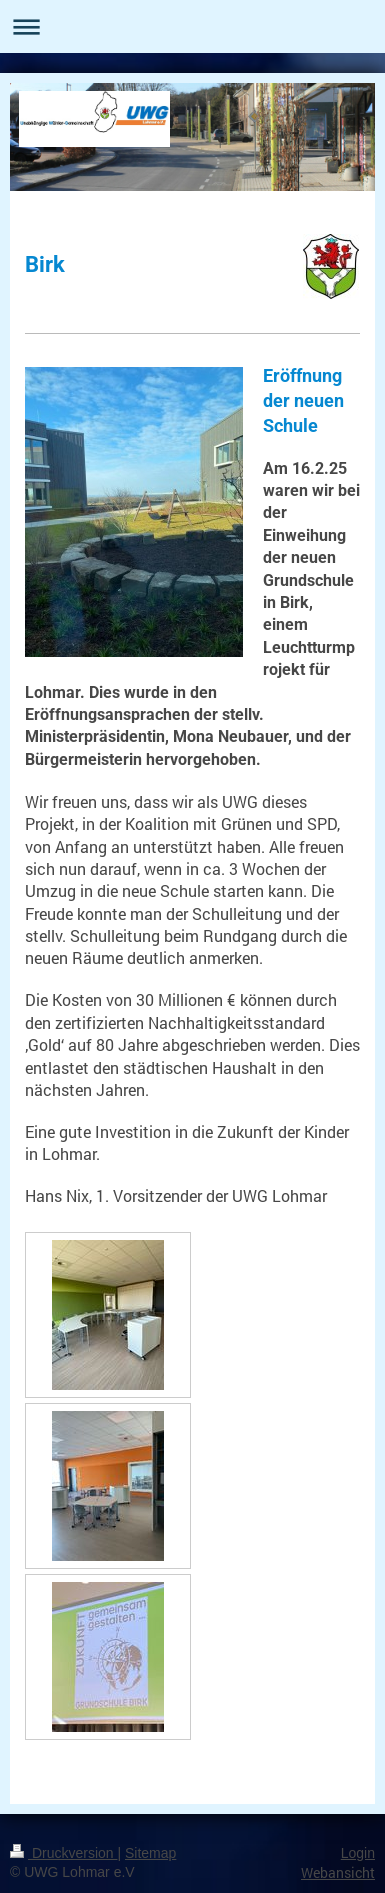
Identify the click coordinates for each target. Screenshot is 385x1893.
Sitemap (150, 1853)
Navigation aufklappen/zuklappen (192, 26)
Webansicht (338, 1872)
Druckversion (63, 1853)
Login (358, 1853)
